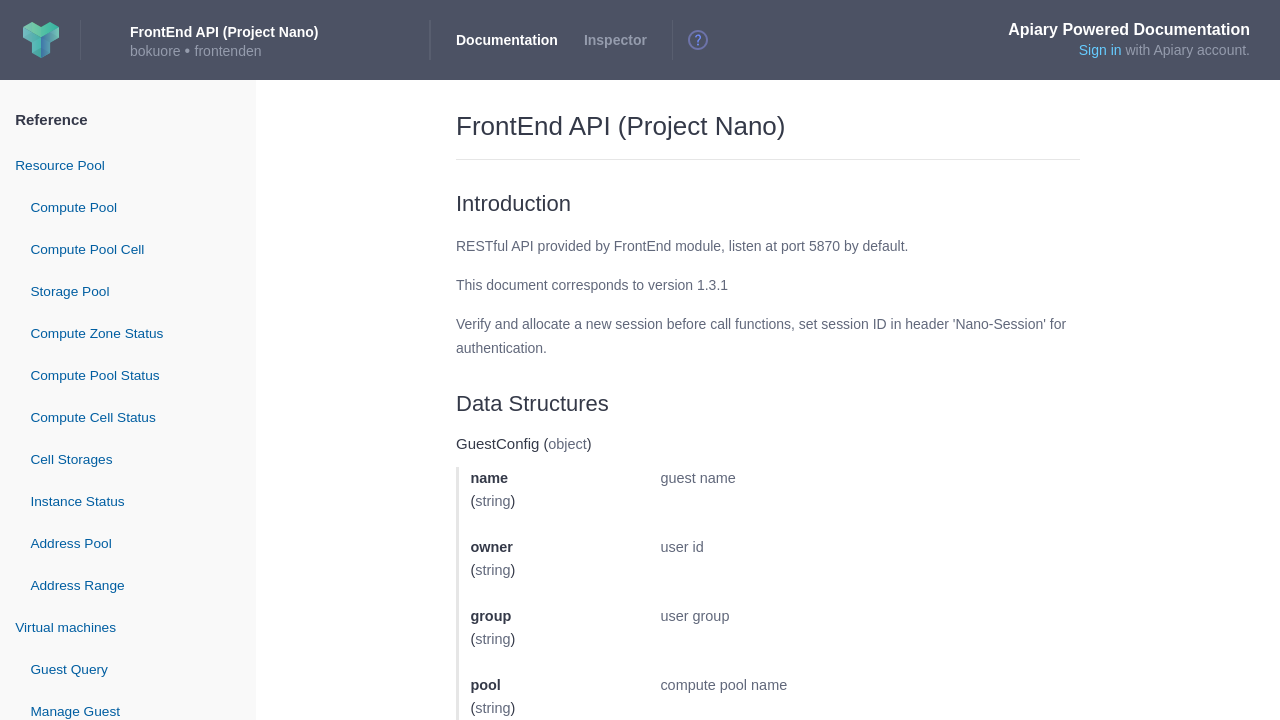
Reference (51, 119)
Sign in (1100, 50)
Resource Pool (60, 165)
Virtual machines (65, 627)
